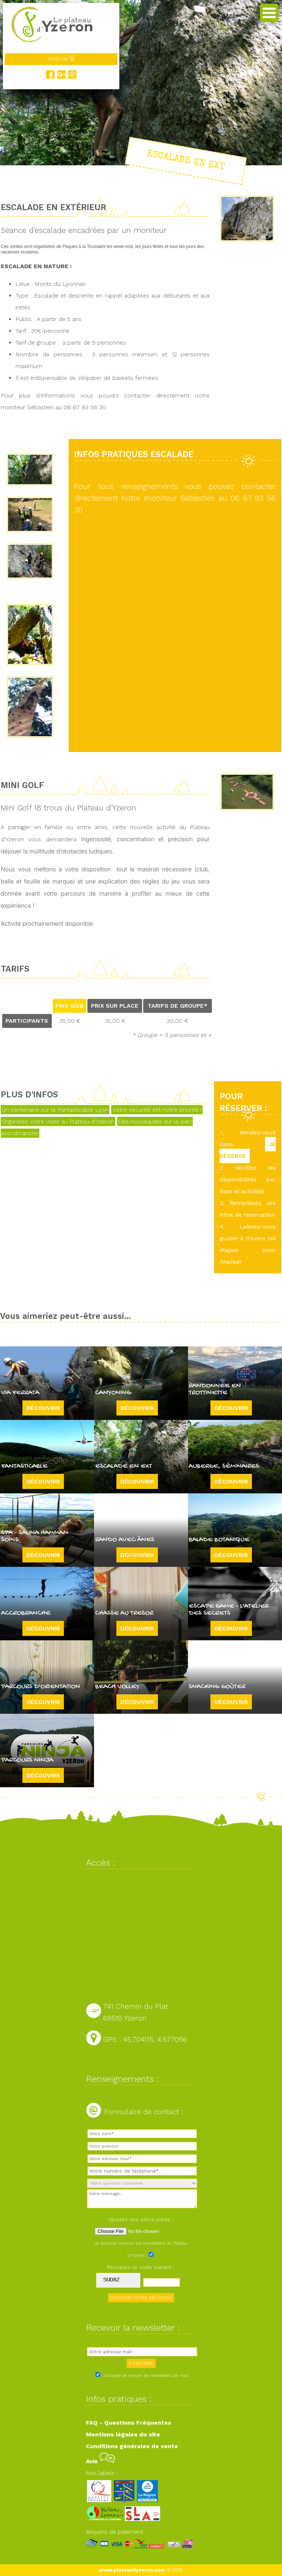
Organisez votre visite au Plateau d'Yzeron (58, 1121)
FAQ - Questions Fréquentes (128, 2422)
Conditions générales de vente (132, 2446)
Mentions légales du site (123, 2434)
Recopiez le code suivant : (141, 2267)
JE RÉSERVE (248, 1150)
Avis (100, 2461)
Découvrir (43, 1407)
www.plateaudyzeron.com (132, 2570)
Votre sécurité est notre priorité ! (157, 1109)
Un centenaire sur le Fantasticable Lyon (55, 1109)
